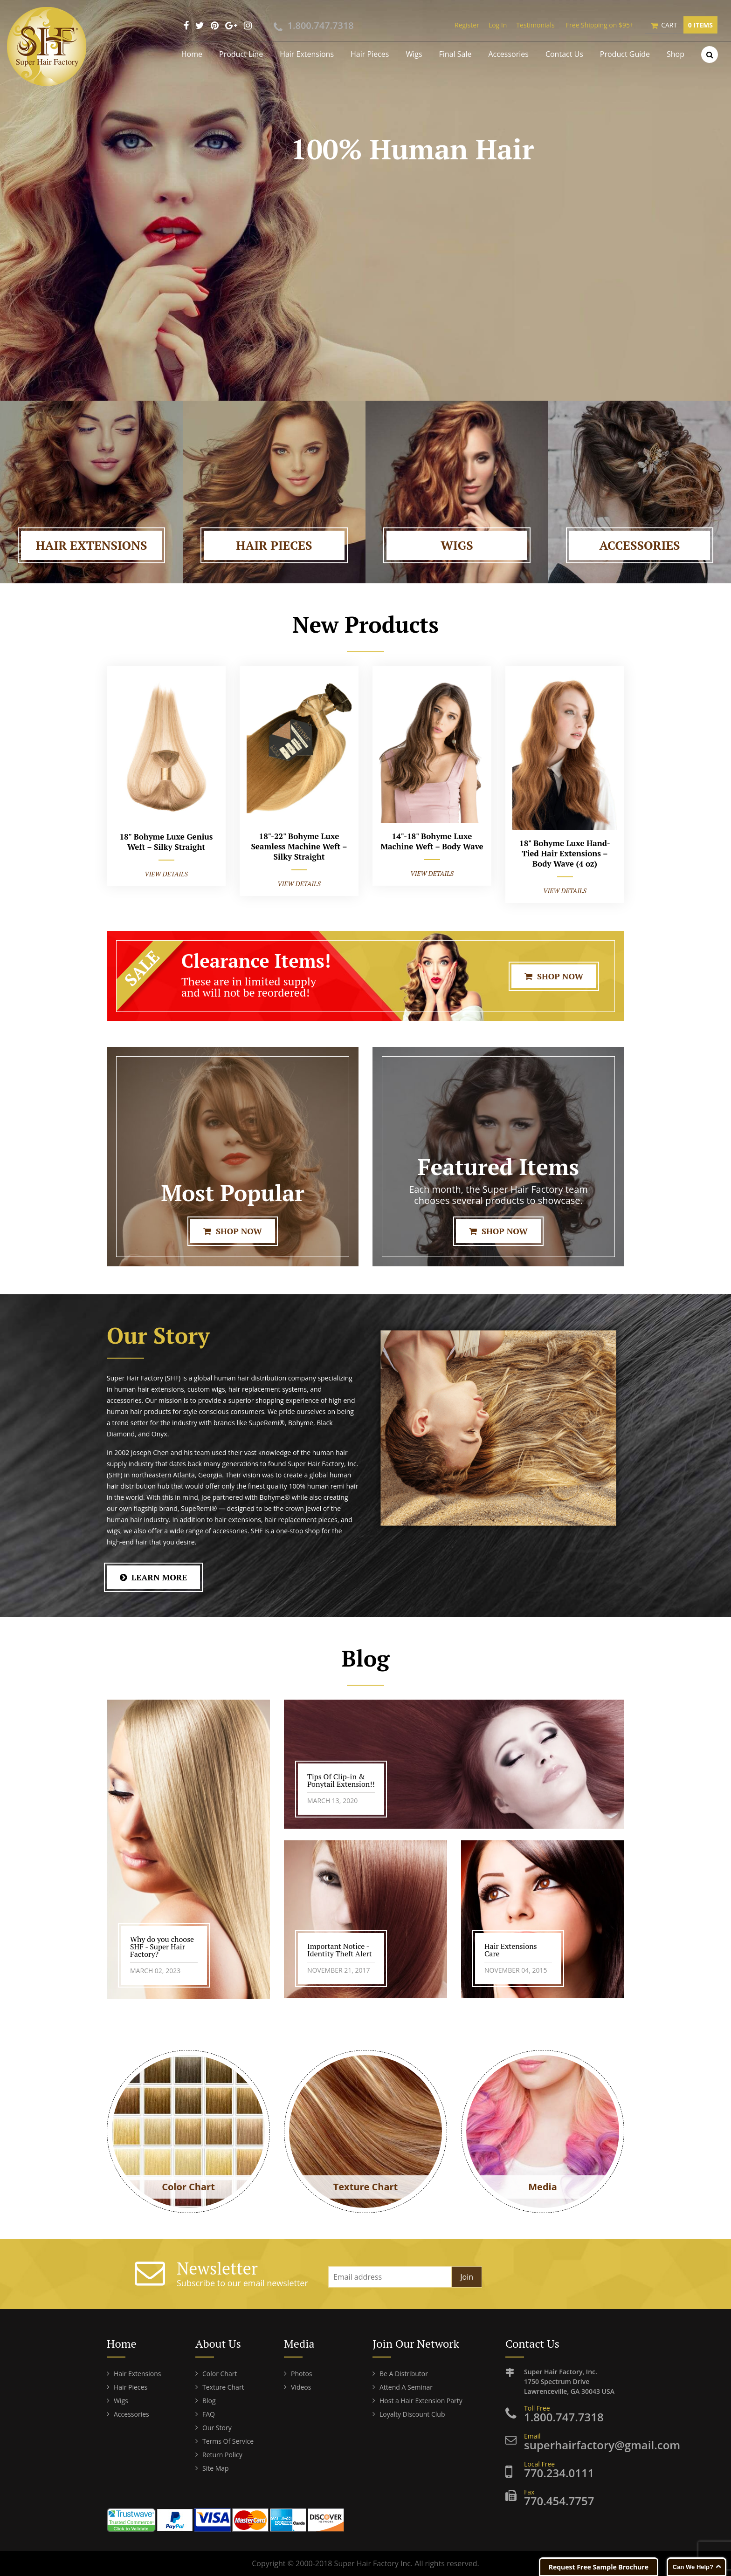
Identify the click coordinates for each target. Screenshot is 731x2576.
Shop (675, 54)
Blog (209, 2400)
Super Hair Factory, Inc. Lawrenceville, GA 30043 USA (574, 2381)
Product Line (241, 54)
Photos (301, 2373)
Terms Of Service (228, 2441)
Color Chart (219, 2373)
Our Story (217, 2427)
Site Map (215, 2468)
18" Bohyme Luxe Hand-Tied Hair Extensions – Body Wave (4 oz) (564, 853)
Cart (689, 25)
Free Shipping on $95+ (600, 24)
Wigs (414, 54)
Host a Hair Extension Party (420, 2400)
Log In (498, 24)
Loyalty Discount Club (412, 2414)
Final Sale (455, 54)
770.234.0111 (559, 2472)
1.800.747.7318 (321, 25)
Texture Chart (223, 2387)
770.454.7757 (559, 2500)
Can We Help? (693, 2566)
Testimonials (535, 24)
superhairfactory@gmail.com (602, 2445)
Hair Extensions (307, 54)
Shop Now (553, 976)
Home (191, 54)
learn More (153, 1577)
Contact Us (564, 54)
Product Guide (625, 54)
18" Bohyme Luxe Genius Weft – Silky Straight (166, 841)
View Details (166, 873)
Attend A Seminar (406, 2387)
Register (467, 24)
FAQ (208, 2414)
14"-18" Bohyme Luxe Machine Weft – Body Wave (431, 841)
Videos (301, 2387)
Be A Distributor (403, 2373)
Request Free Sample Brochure (598, 2566)
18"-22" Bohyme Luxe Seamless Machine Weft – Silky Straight (299, 846)
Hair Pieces (370, 54)
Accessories (508, 54)
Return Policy (222, 2454)
